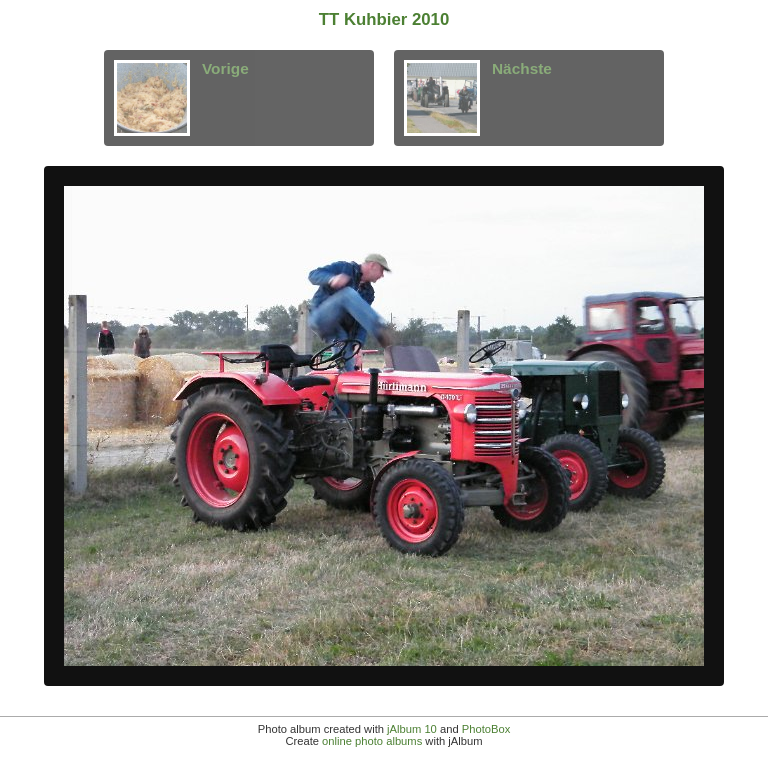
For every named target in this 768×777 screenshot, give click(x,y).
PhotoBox (486, 729)
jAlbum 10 (412, 729)
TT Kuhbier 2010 (384, 19)
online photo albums (372, 741)
